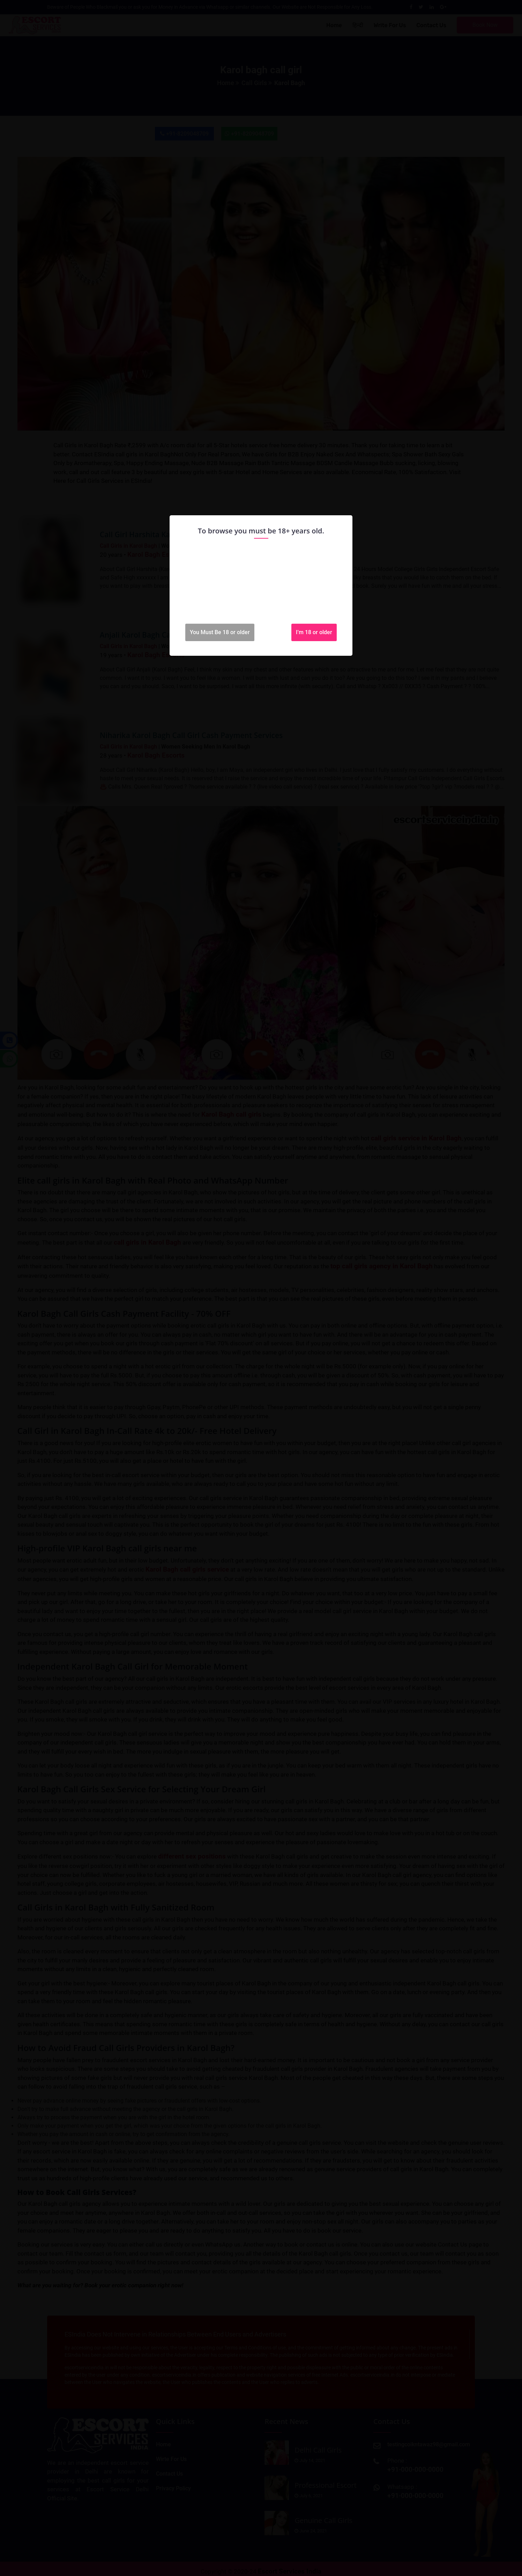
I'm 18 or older (314, 632)
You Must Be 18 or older (220, 632)
